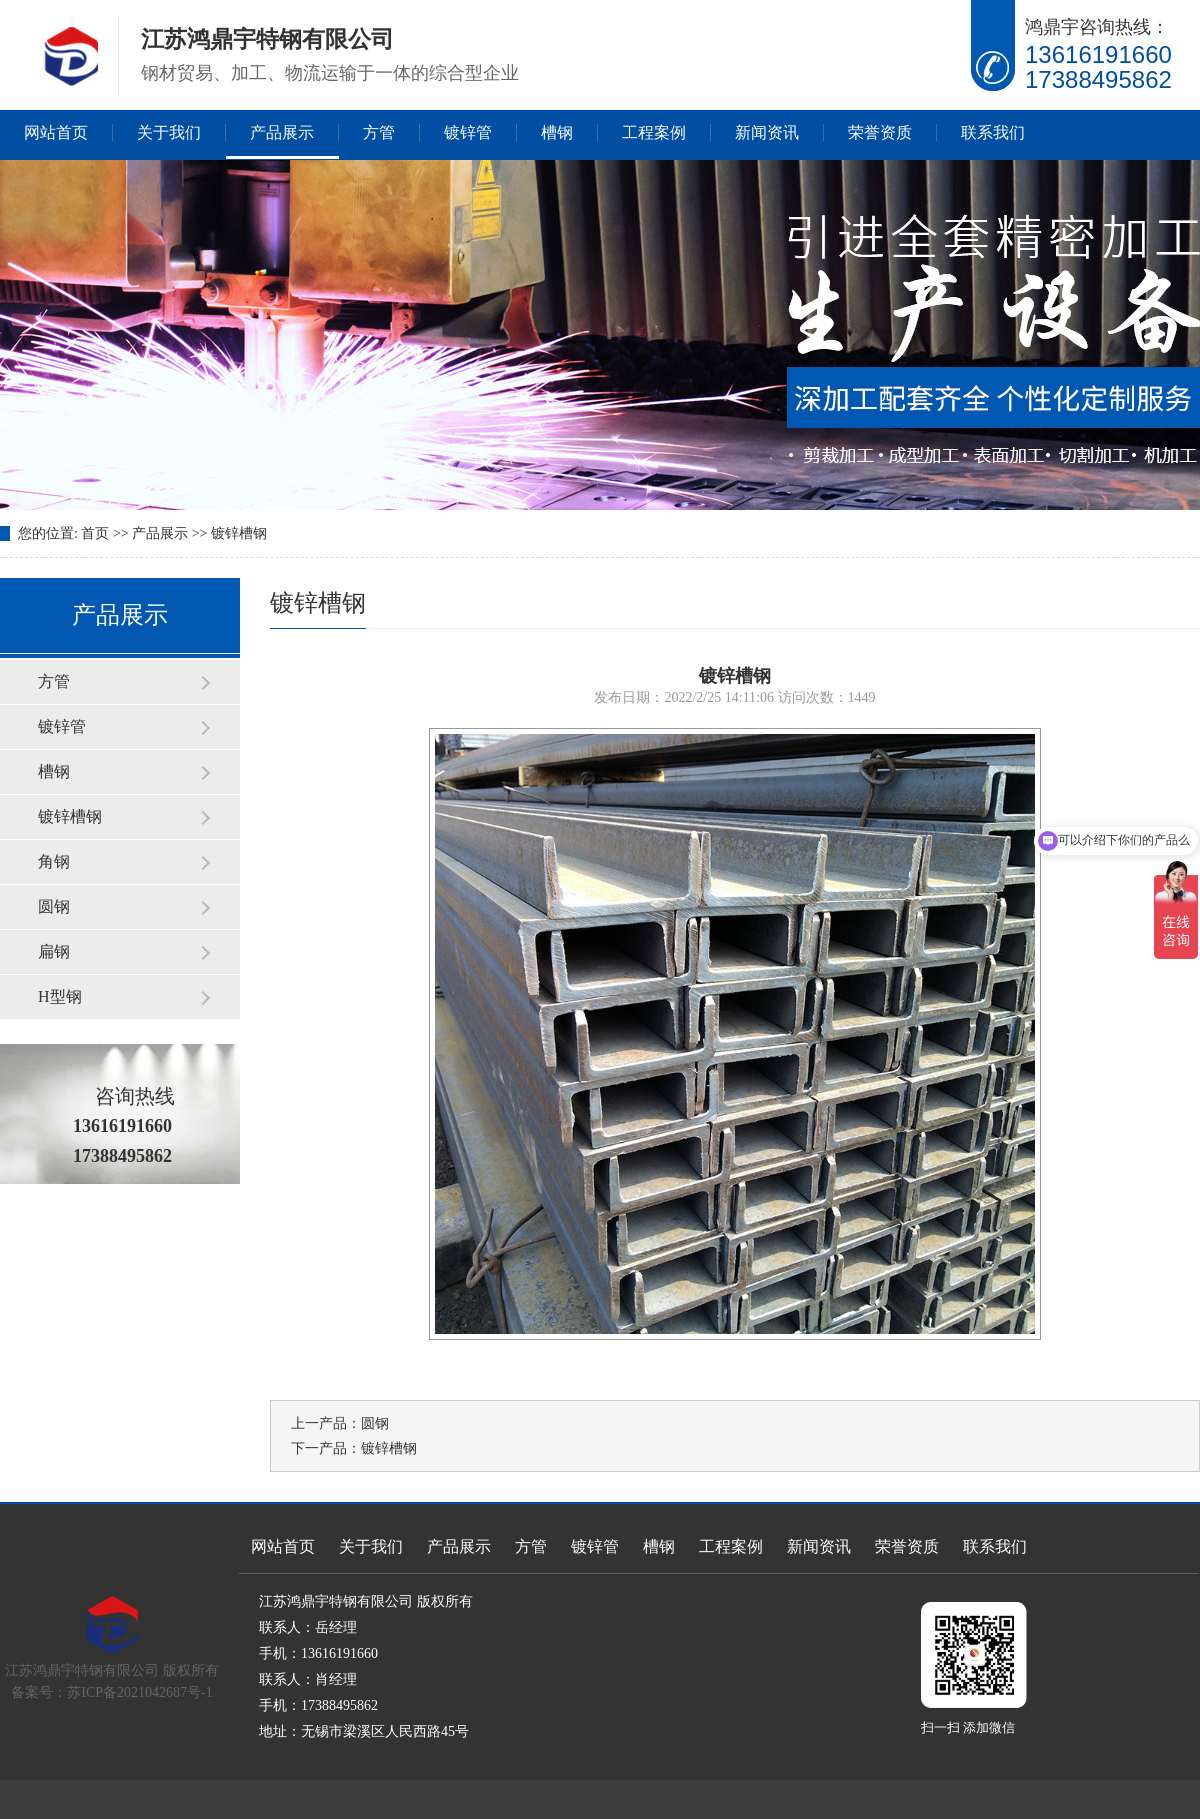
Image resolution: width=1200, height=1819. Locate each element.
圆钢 (54, 906)
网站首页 (56, 132)
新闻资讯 (767, 132)
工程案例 (654, 132)
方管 (379, 132)
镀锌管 (468, 132)
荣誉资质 (880, 132)
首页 (95, 533)
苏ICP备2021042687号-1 (139, 1692)
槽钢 (557, 132)
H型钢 (60, 996)
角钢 (54, 861)
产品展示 (282, 132)
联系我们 (993, 132)
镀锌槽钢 (239, 533)
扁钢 (54, 951)
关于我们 (169, 132)
